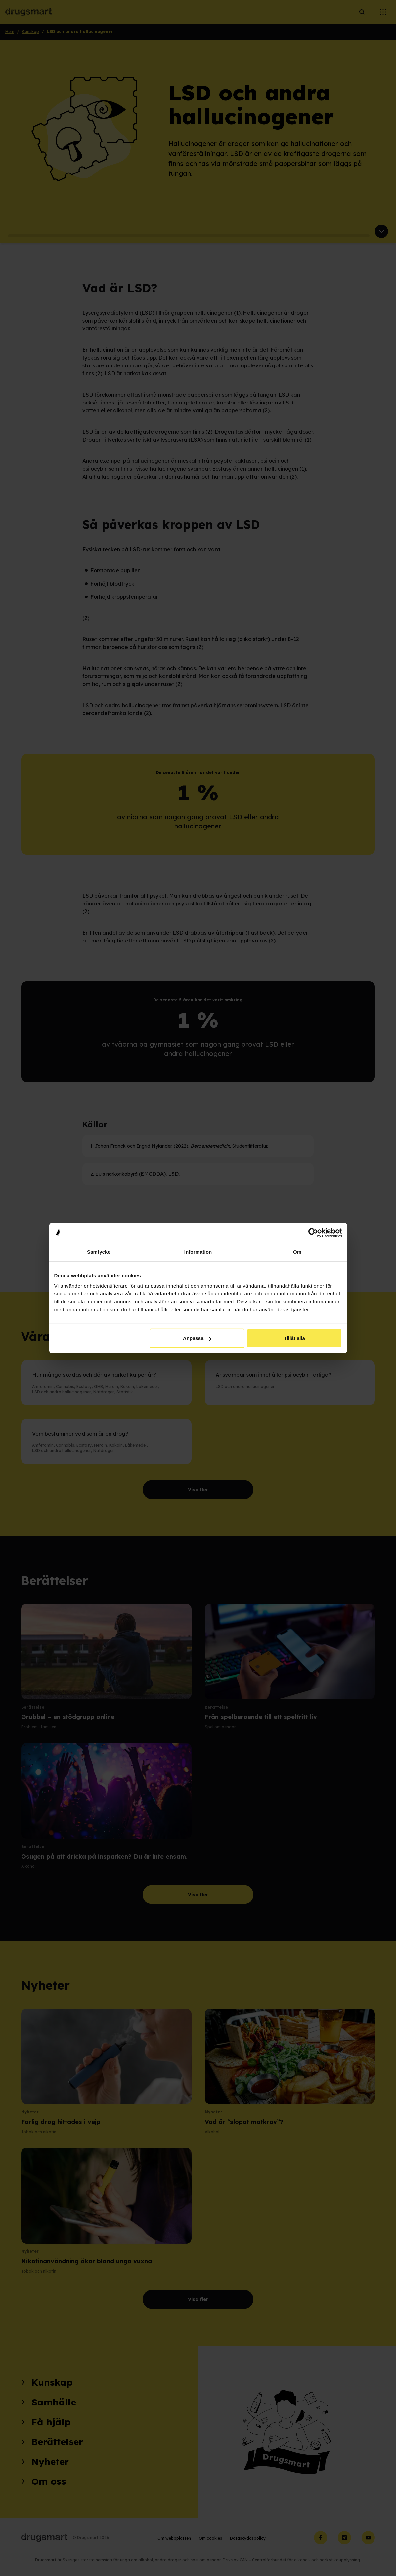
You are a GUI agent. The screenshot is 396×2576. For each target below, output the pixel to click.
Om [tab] (297, 1251)
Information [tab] (198, 1251)
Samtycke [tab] (98, 1251)
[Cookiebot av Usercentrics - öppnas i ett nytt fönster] (313, 1233)
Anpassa (197, 1338)
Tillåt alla (294, 1338)
